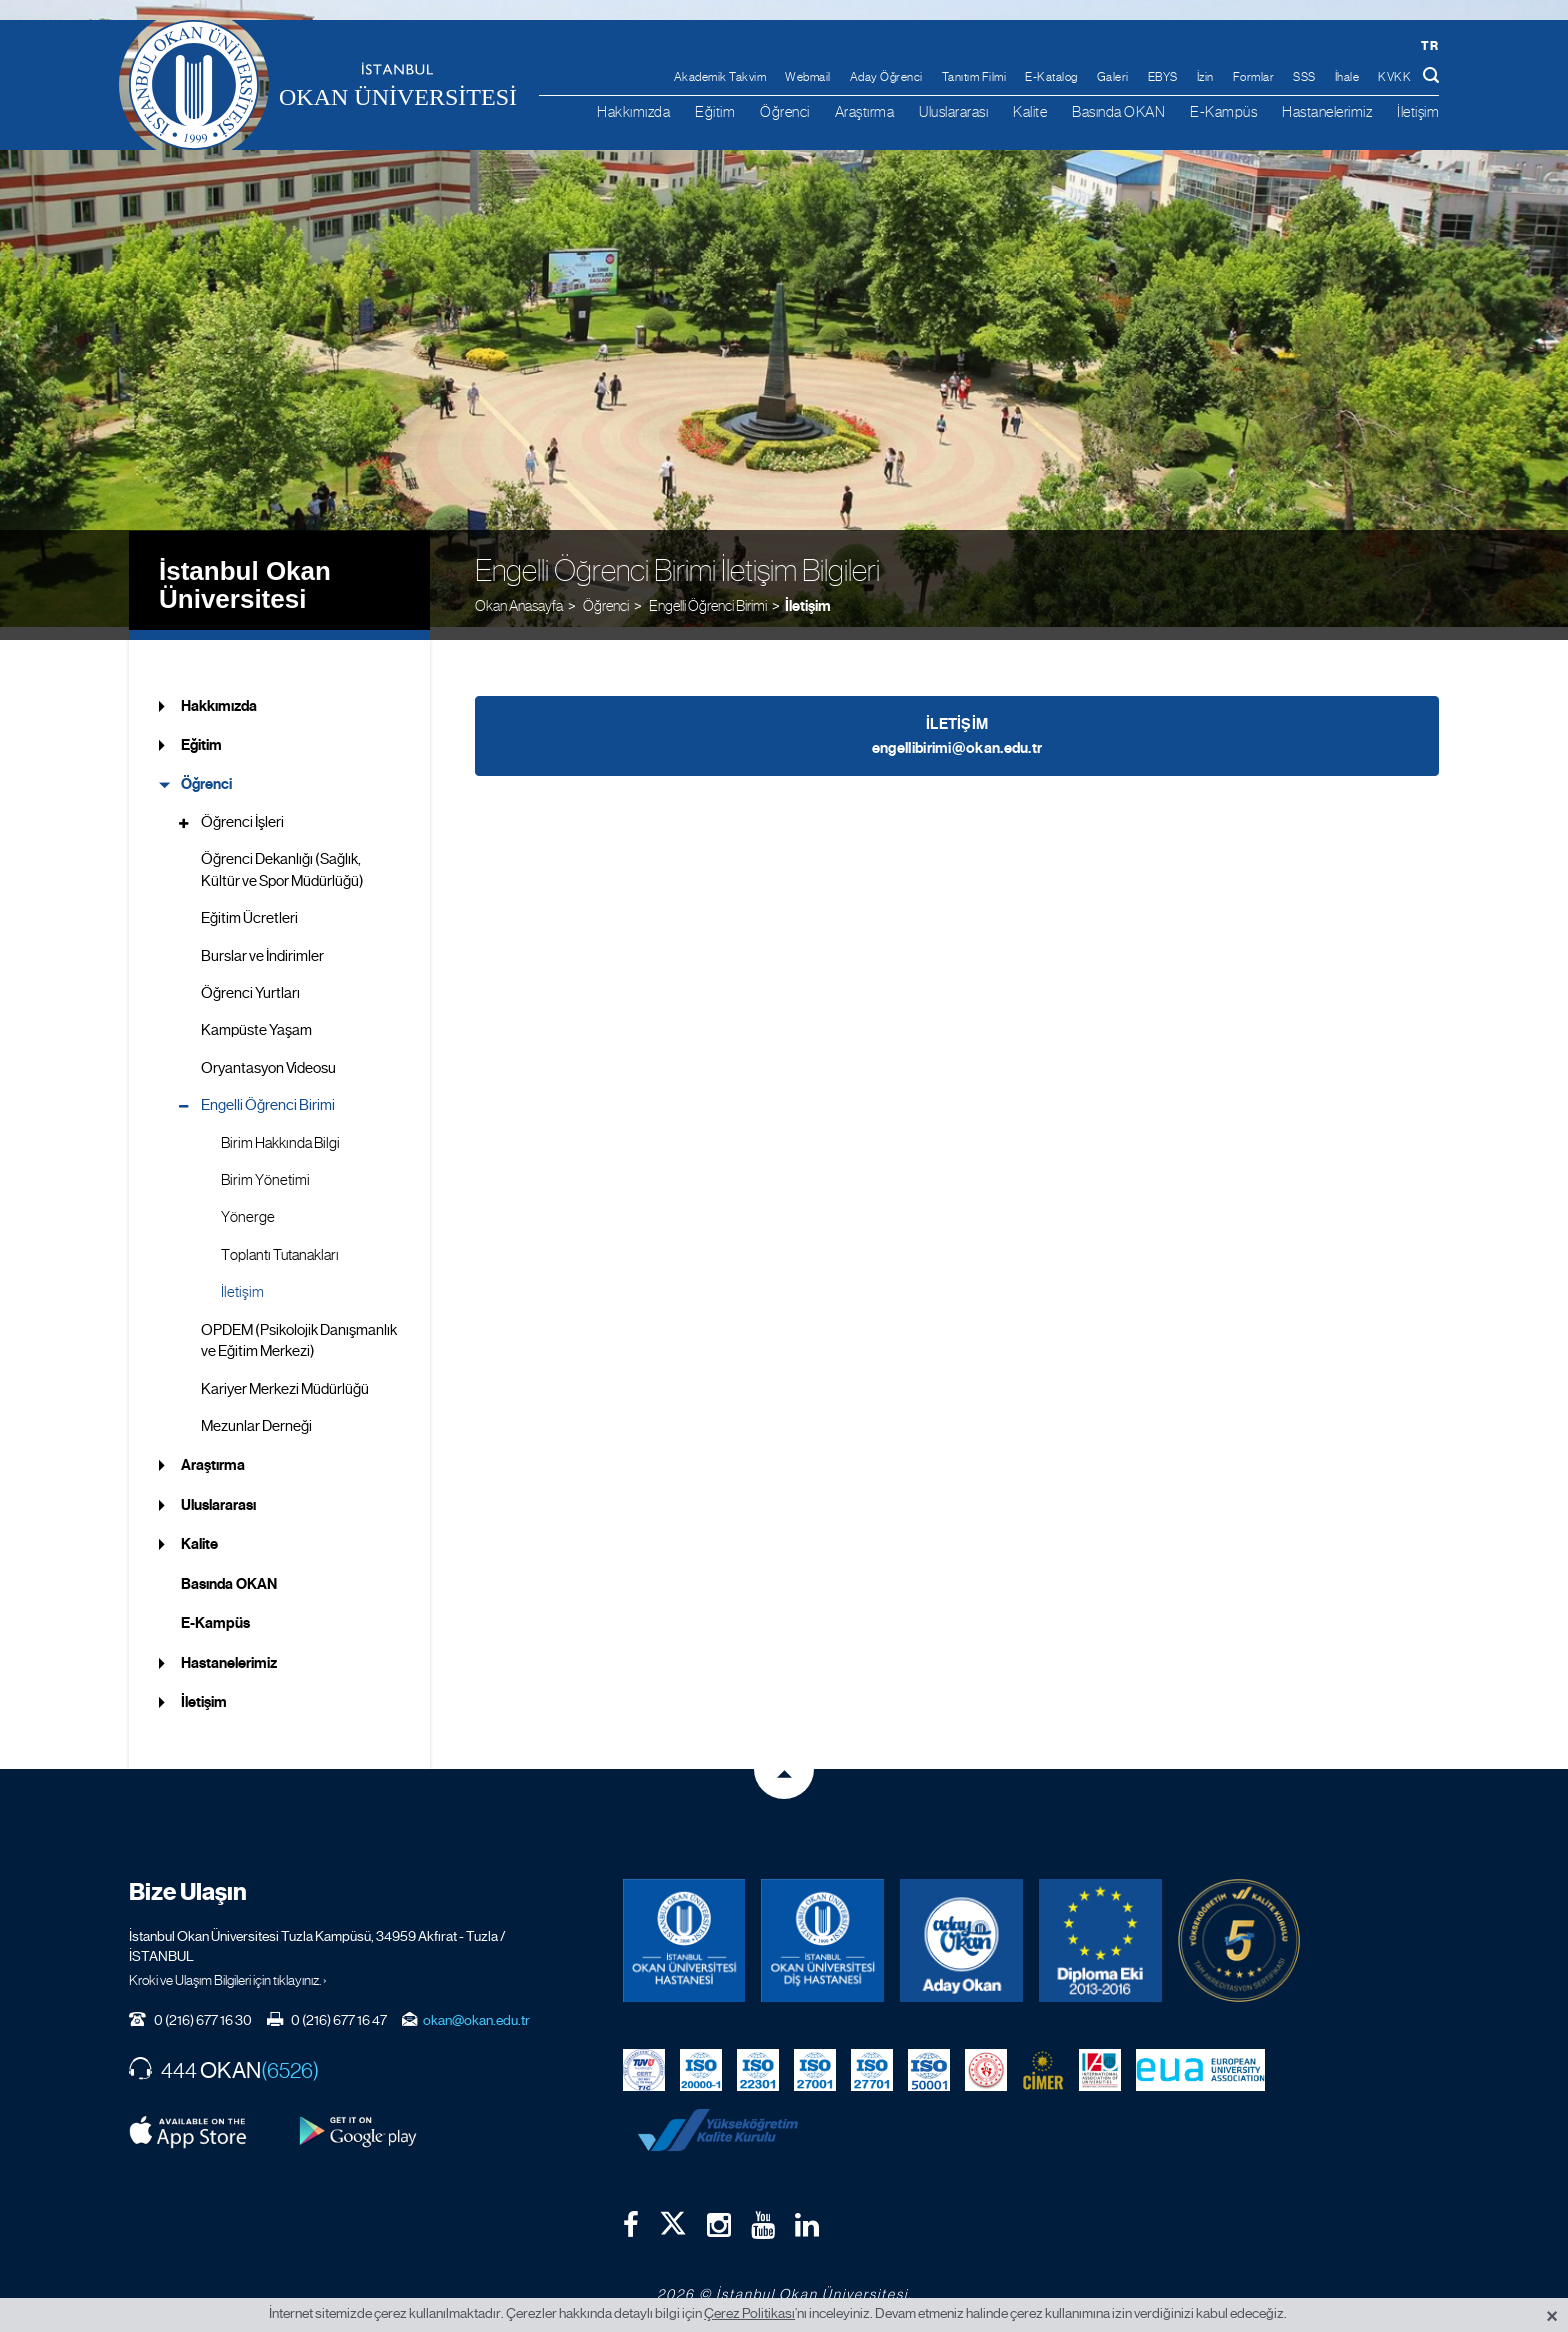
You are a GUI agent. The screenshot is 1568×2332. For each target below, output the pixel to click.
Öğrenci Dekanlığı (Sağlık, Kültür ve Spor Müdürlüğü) (282, 857)
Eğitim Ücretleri (249, 906)
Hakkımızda (633, 111)
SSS (1304, 77)
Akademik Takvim (720, 77)
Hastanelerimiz (1327, 111)
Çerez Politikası (749, 2313)
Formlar (1254, 77)
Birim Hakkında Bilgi (280, 1130)
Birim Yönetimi (265, 1168)
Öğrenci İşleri (242, 809)
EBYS (1163, 77)
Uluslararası (953, 111)
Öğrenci (785, 111)
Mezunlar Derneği (256, 1414)
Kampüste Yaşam (256, 1018)
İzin (1205, 77)
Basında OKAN (1118, 111)
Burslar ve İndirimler (262, 943)
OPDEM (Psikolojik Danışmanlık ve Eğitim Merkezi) (299, 1327)
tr (1429, 45)
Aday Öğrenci (886, 77)
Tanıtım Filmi (974, 77)
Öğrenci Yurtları (250, 981)
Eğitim (715, 111)
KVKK (1394, 77)
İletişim (1418, 111)
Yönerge (248, 1205)
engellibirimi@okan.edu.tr (957, 735)
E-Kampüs (1223, 111)
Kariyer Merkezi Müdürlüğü (285, 1376)
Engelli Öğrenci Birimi (268, 1093)
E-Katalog (1051, 77)
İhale (1347, 77)
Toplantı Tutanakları (280, 1243)
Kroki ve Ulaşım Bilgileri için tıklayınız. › (228, 1967)
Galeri (1113, 77)
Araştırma (865, 111)
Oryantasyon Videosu (268, 1055)
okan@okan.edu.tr (476, 2007)
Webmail (808, 77)
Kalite (1030, 111)
